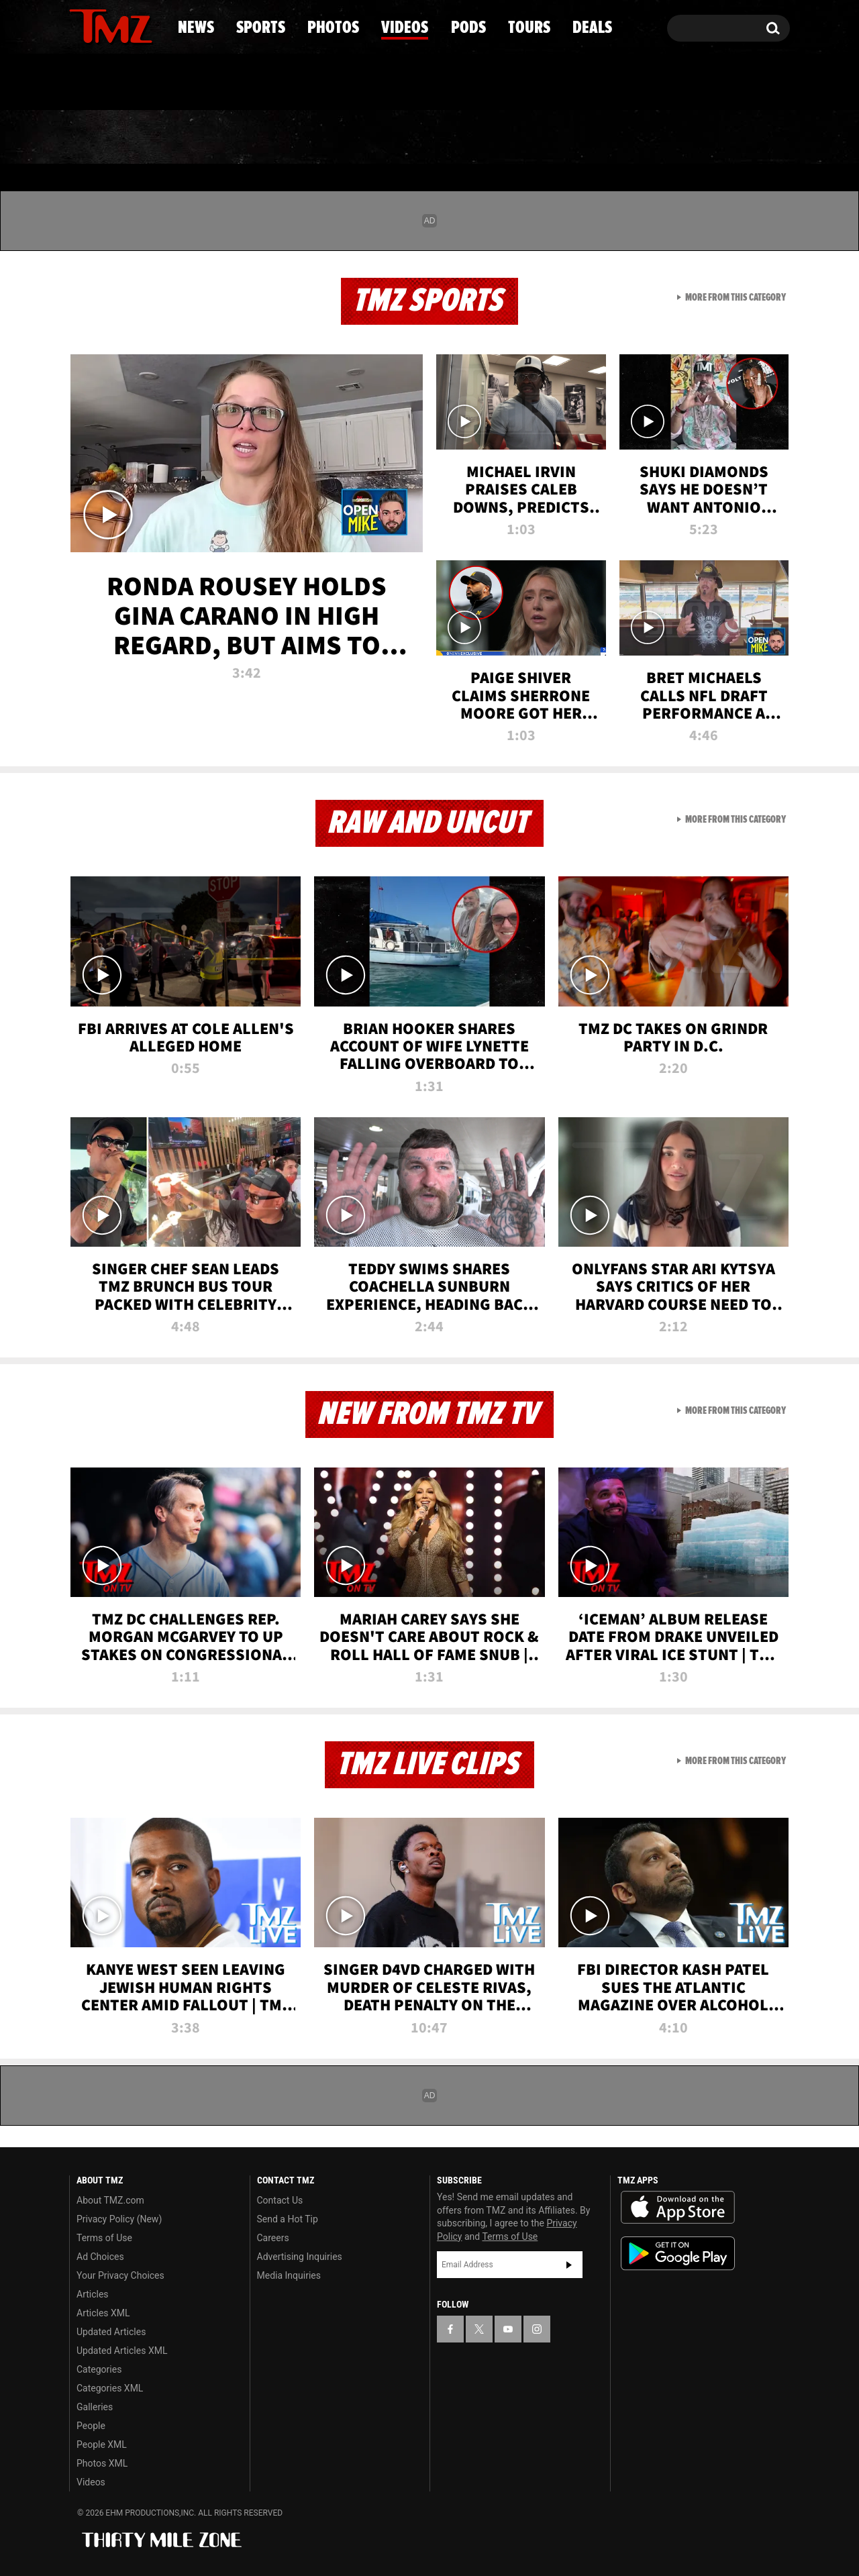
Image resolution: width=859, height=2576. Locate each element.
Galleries (95, 2407)
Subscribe (569, 2264)
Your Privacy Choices (120, 2275)
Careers (273, 2237)
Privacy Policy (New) (119, 2219)
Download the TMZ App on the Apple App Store (678, 2207)
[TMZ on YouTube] (508, 2329)
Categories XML (110, 2388)
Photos (320, 137)
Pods (533, 137)
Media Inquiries (289, 2275)
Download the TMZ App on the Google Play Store (678, 2253)
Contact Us (280, 2200)
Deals (732, 137)
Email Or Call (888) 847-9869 (223, 83)
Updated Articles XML (122, 2350)
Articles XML (103, 2313)
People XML (102, 2444)
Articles (93, 2294)
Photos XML (102, 2463)
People (91, 2425)
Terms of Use (104, 2237)
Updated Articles (111, 2331)
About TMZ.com (110, 2200)
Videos (433, 137)
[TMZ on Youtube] (123, 25)
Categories (99, 2369)
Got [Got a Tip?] (112, 82)
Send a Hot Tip (287, 2219)
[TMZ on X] (100, 25)
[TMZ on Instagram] (149, 25)
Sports (205, 137)
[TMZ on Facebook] (80, 25)
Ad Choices (100, 2256)
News (101, 137)
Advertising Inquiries (299, 2256)
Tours (631, 137)
